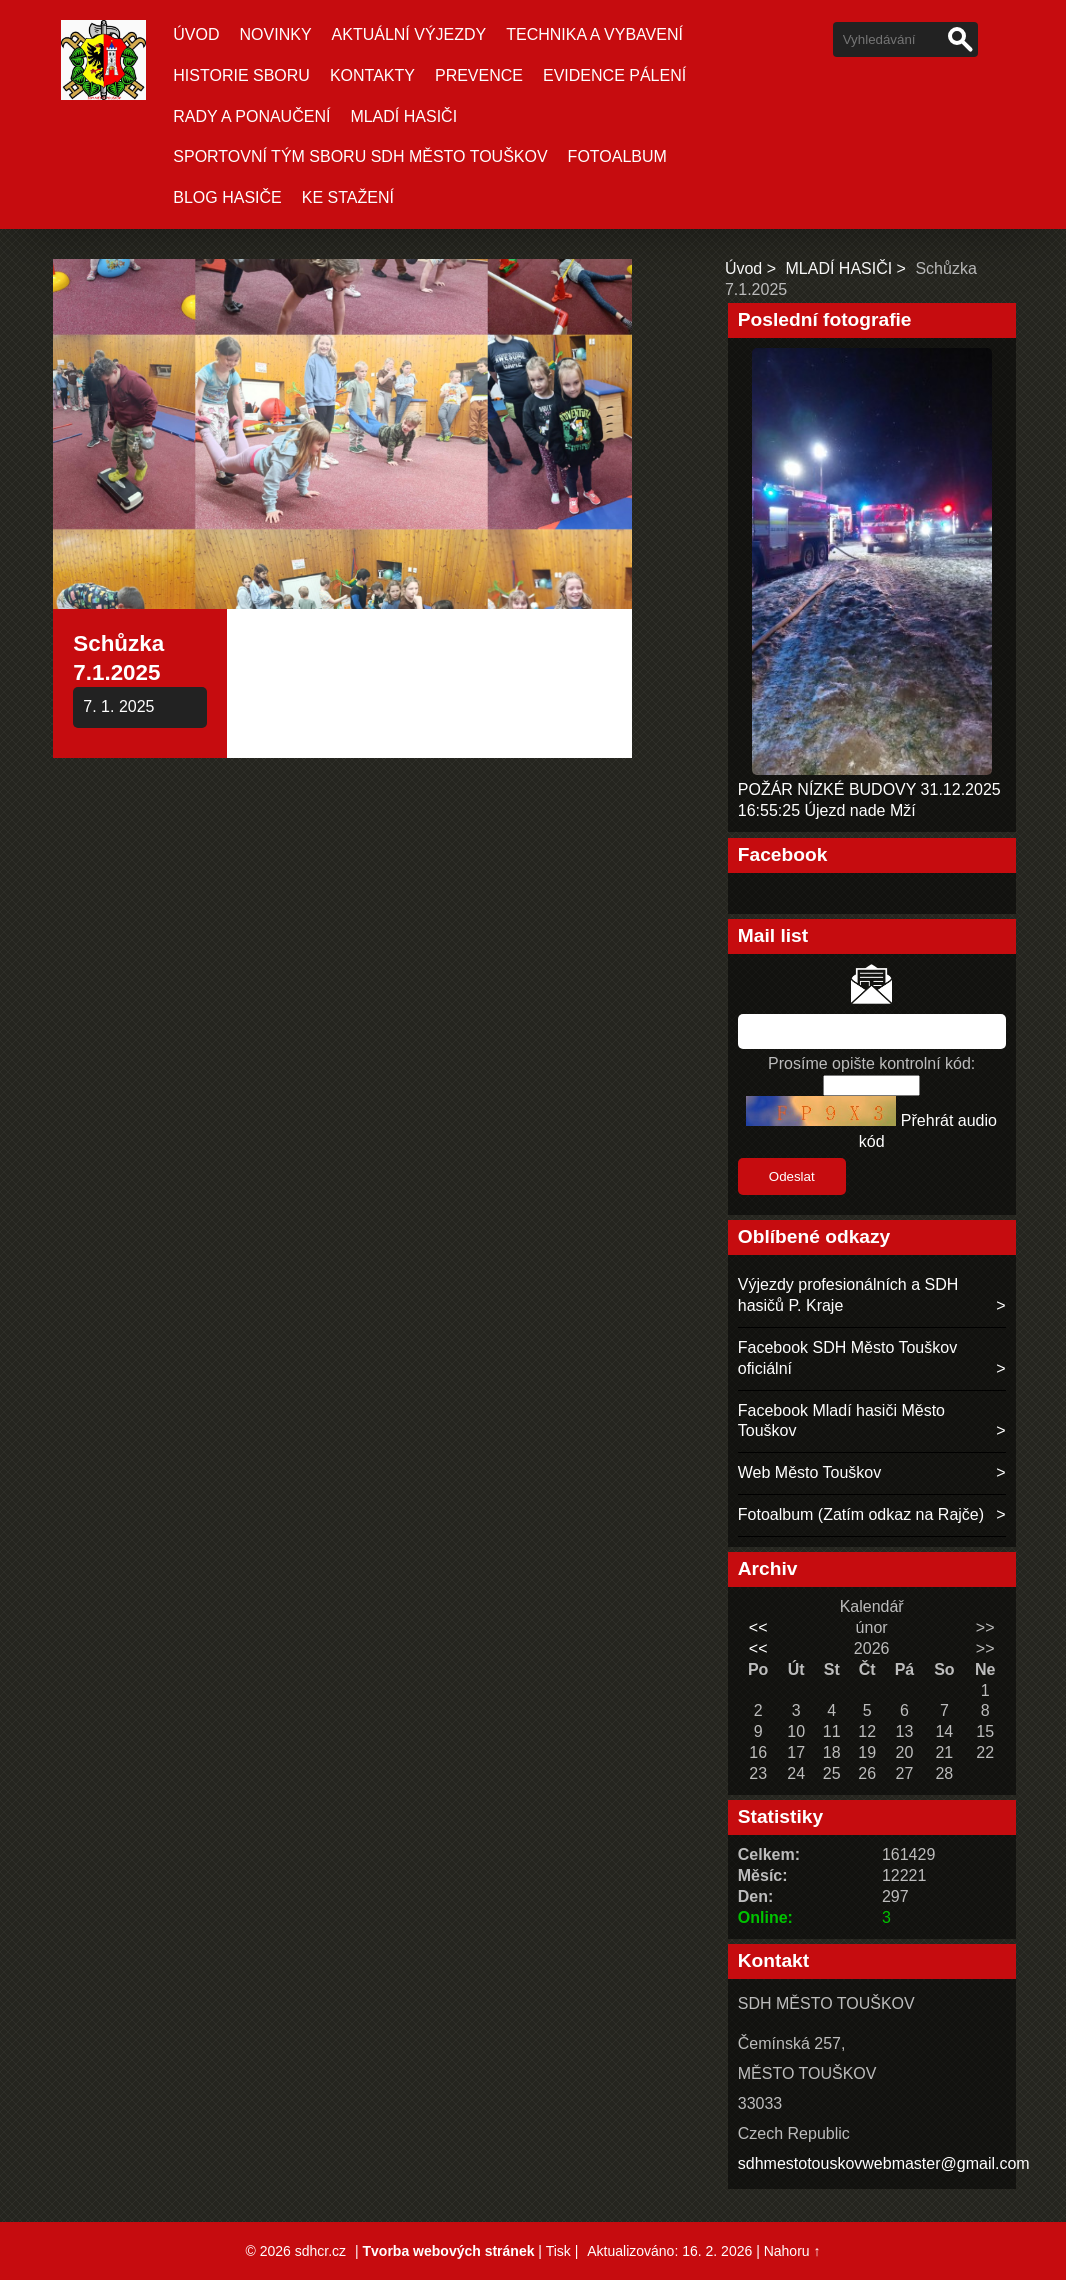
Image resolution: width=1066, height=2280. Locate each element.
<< (758, 1627)
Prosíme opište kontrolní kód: (871, 1063)
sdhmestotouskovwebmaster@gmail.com (884, 2163)
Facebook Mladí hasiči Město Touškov (841, 1421)
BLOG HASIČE (227, 197)
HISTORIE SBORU (241, 75)
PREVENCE (479, 75)
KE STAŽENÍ (348, 197)
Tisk (558, 2251)
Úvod (196, 34)
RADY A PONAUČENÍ (251, 116)
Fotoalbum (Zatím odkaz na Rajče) (861, 1514)
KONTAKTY (372, 75)
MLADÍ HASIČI (403, 116)
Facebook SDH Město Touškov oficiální (847, 1358)
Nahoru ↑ (792, 2251)
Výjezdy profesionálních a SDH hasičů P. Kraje (848, 1295)
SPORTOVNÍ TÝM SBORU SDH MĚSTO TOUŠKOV (360, 156)
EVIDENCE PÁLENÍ (614, 75)
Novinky (276, 34)
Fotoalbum (617, 156)
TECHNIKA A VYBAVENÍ (594, 34)
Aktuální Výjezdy (409, 34)
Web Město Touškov (809, 1472)
